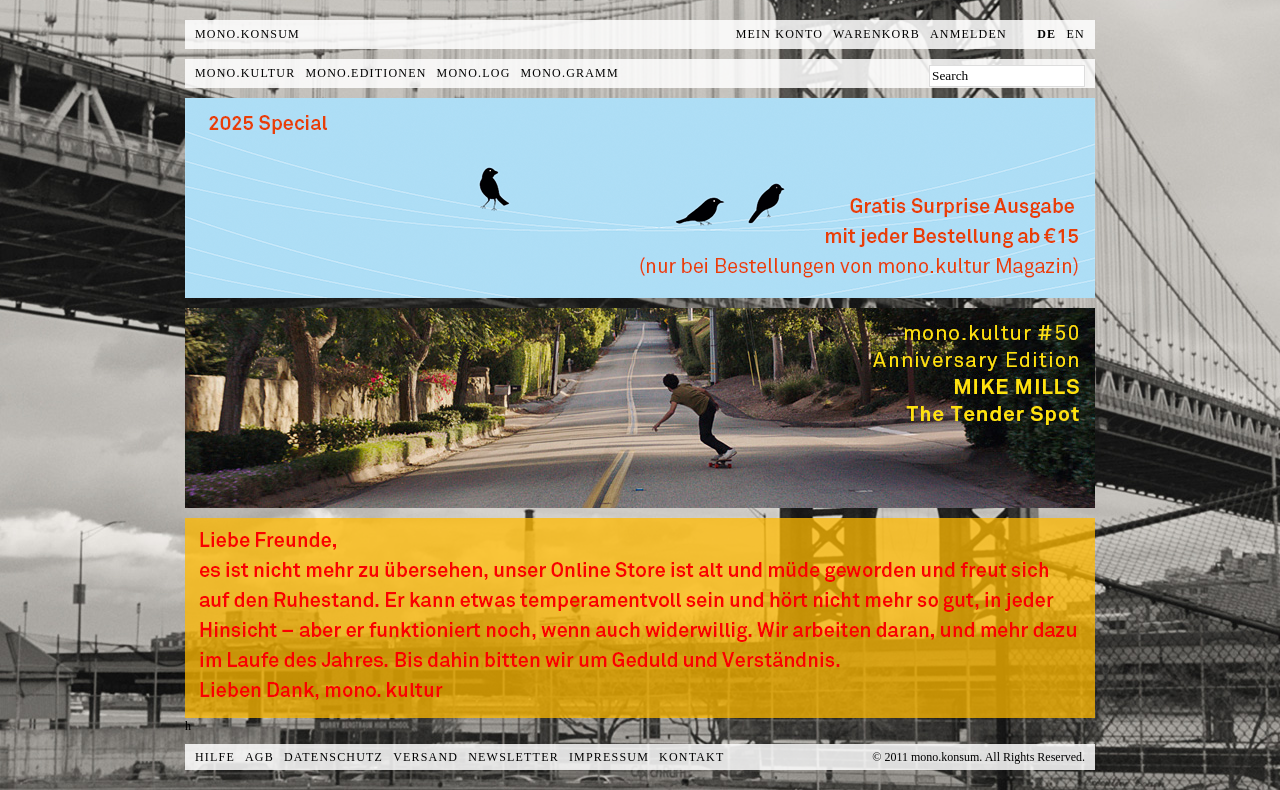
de (1046, 34)
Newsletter (513, 757)
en (1076, 34)
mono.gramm (570, 73)
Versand (425, 757)
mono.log (474, 73)
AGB (259, 757)
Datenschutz (333, 757)
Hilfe (215, 757)
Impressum (609, 757)
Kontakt (691, 757)
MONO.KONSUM (247, 34)
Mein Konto (779, 34)
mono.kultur (245, 73)
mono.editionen (365, 73)
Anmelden (968, 34)
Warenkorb (876, 34)
